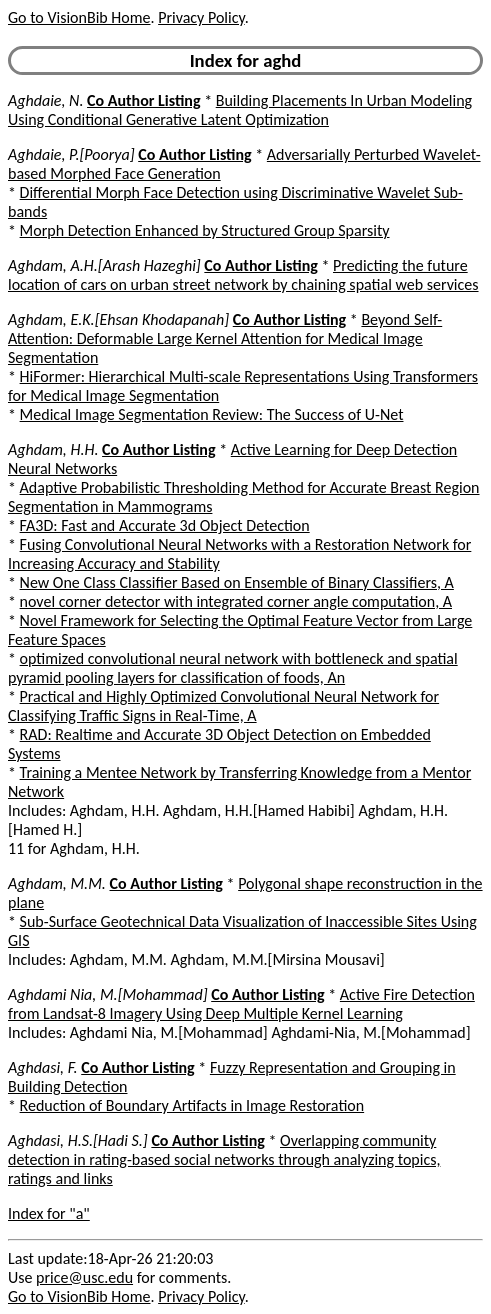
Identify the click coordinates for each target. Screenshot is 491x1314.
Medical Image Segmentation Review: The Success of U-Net (212, 414)
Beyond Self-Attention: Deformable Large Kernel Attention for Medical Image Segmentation (225, 338)
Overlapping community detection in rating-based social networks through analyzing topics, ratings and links (224, 1159)
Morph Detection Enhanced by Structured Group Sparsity (205, 230)
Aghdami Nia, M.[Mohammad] (108, 994)
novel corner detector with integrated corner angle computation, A (236, 601)
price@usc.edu (84, 1277)
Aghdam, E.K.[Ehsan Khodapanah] (118, 319)
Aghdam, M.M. (57, 883)
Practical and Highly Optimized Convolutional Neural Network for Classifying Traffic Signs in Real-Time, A (223, 706)
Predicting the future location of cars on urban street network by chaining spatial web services (243, 275)
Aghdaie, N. (45, 100)
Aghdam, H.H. (53, 449)
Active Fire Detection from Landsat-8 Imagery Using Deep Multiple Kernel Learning (241, 1004)
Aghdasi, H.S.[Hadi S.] (78, 1140)
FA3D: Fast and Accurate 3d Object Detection (165, 525)
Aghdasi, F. (43, 1067)
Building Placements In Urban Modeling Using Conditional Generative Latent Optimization (240, 110)
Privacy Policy (201, 17)
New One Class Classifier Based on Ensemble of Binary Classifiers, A (237, 582)
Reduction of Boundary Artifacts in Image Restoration (192, 1105)
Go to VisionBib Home (79, 17)
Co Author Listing (143, 100)
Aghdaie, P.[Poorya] (71, 154)
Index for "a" (49, 1213)
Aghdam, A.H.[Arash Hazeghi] (104, 265)
